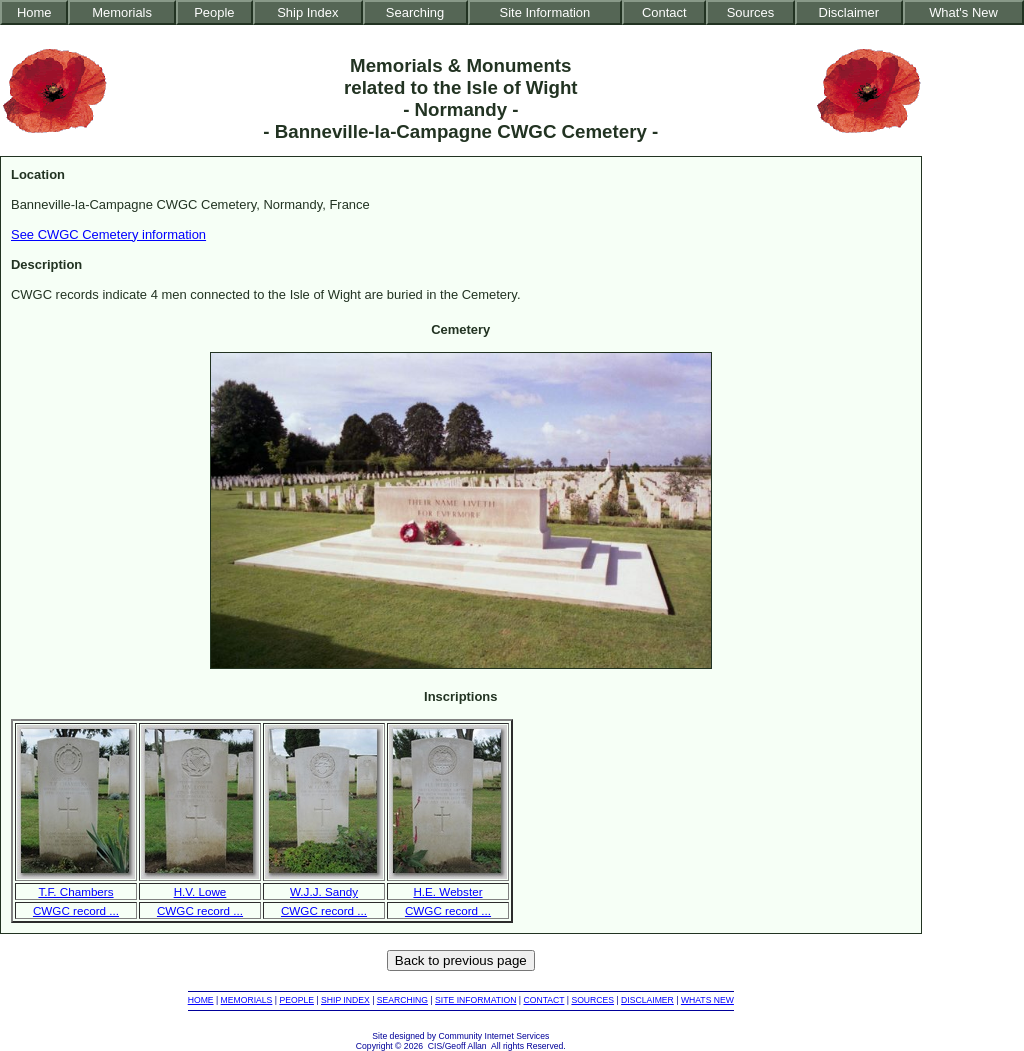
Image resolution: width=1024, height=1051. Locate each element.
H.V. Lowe (200, 891)
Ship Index (307, 12)
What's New (963, 12)
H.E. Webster (447, 891)
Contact (664, 12)
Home (34, 12)
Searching (415, 12)
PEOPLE (296, 1000)
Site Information (545, 12)
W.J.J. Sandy (324, 891)
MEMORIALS (247, 1000)
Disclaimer (849, 12)
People (214, 12)
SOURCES (592, 1000)
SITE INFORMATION (475, 1000)
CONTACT (543, 1000)
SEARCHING (402, 1000)
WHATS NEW (707, 1000)
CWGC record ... (76, 910)
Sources (751, 12)
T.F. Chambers (75, 891)
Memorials (122, 12)
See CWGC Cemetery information (108, 234)
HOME (201, 1000)
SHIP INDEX (345, 1000)
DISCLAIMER (647, 1000)
